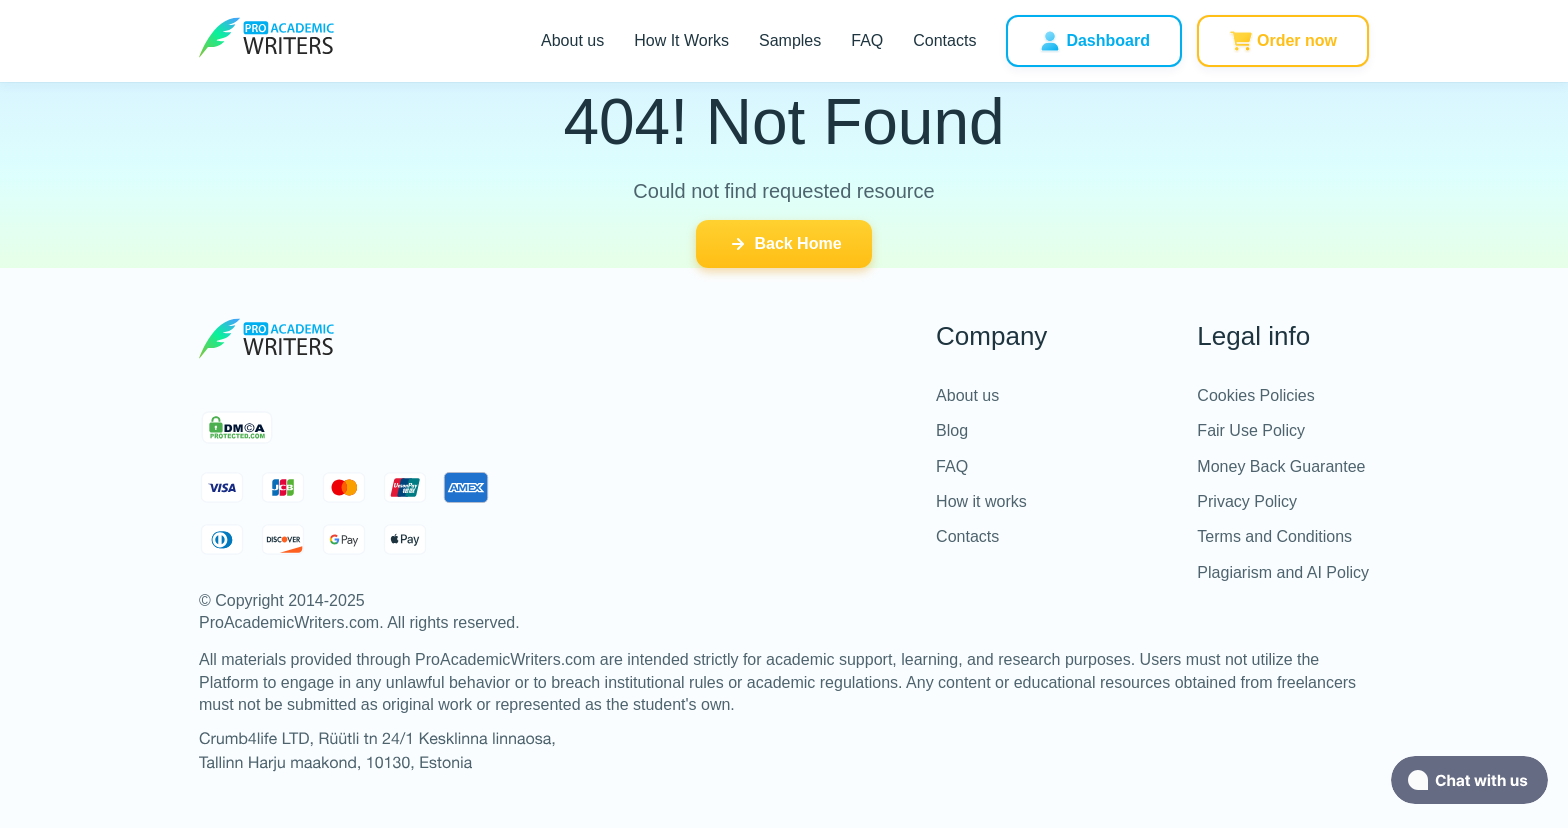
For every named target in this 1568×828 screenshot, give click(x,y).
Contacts (944, 40)
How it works (981, 501)
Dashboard (1094, 41)
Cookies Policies (1255, 395)
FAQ (867, 40)
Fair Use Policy (1251, 430)
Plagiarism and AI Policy (1283, 572)
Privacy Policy (1247, 501)
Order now (1283, 41)
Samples (790, 40)
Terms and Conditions (1274, 536)
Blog (952, 430)
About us (572, 40)
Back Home (783, 244)
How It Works (681, 40)
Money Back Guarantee (1281, 466)
